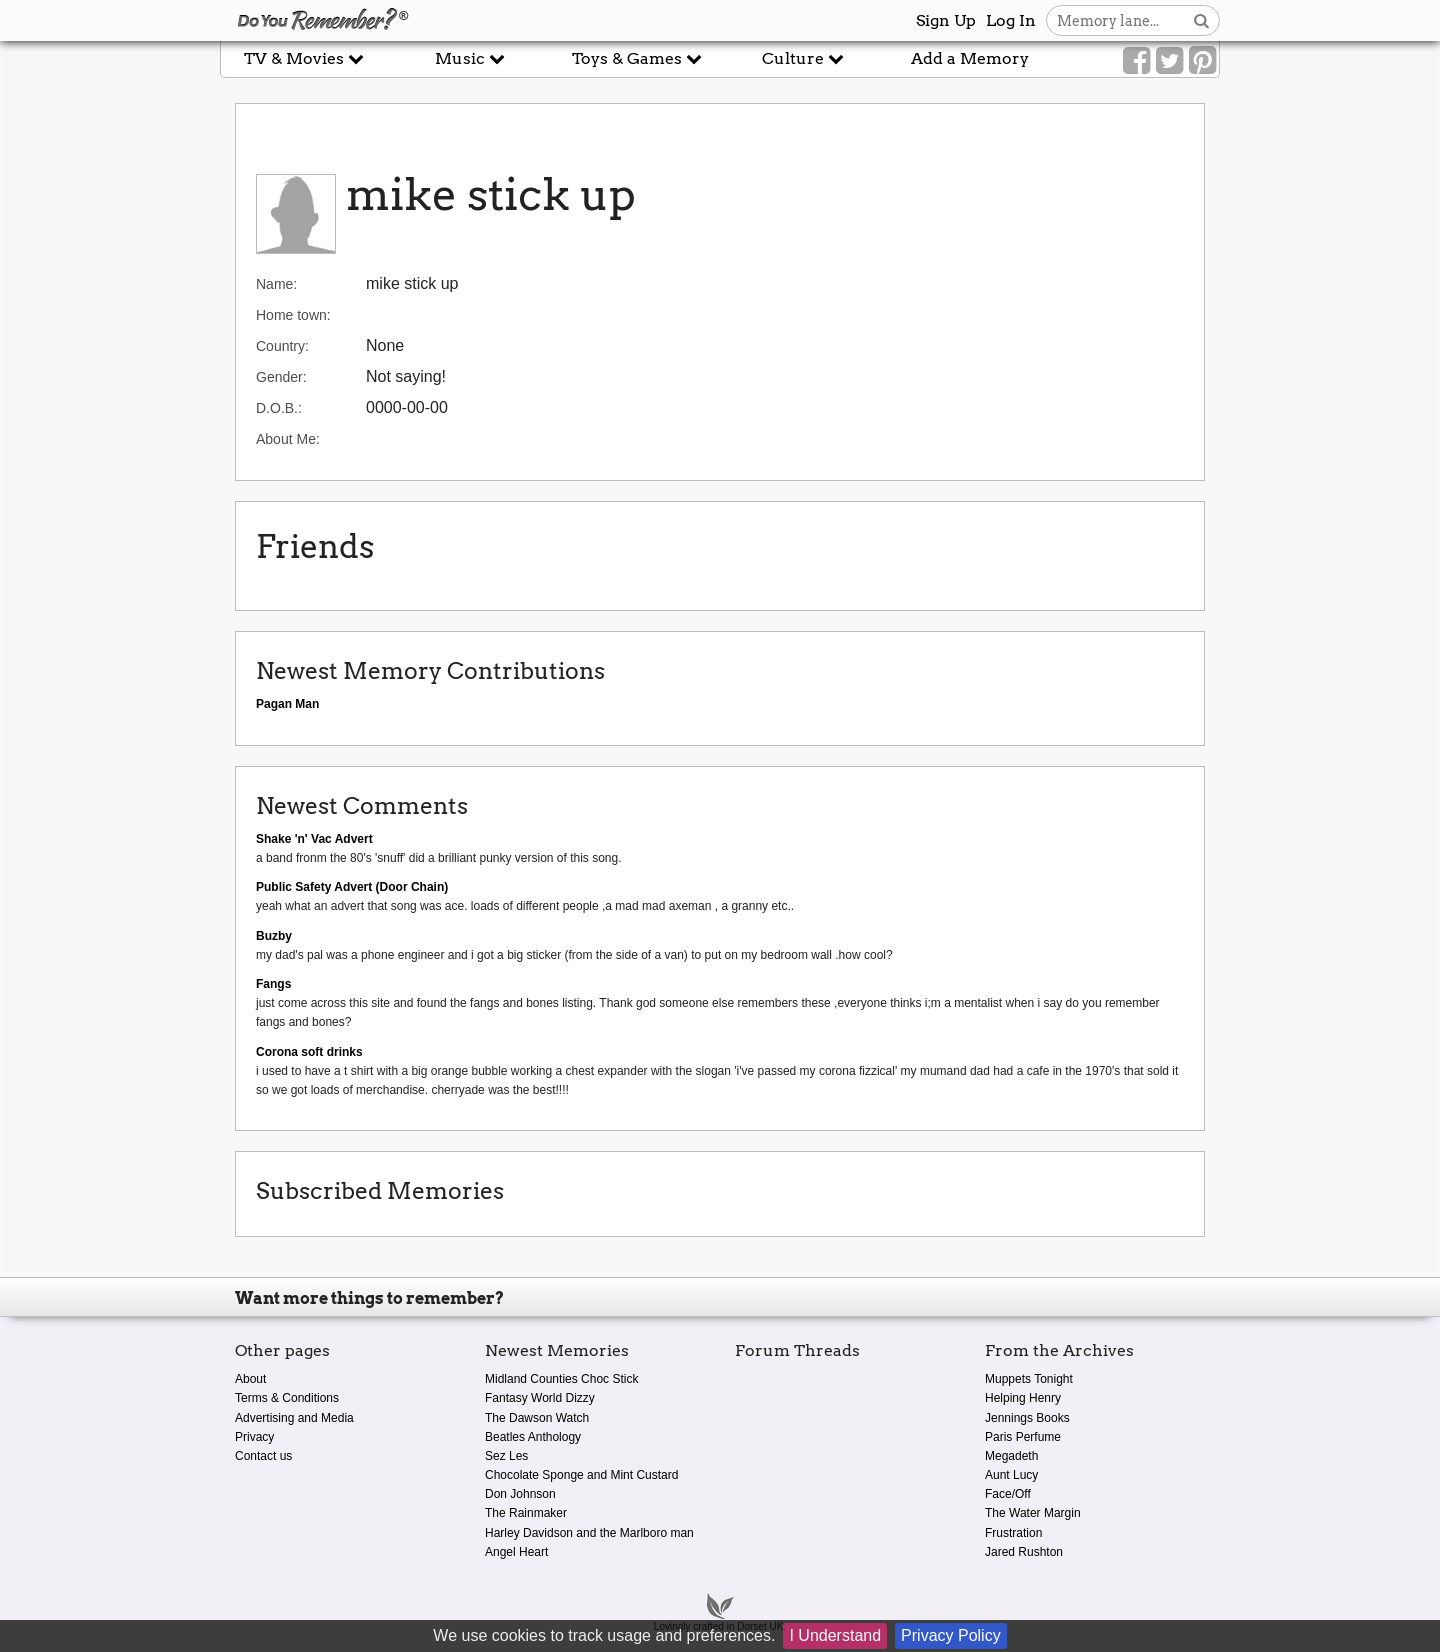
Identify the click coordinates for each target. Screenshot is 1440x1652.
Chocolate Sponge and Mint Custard (581, 1475)
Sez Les (506, 1456)
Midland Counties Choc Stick (561, 1379)
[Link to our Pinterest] (1202, 61)
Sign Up (946, 20)
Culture (803, 58)
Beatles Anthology (533, 1437)
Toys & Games (637, 58)
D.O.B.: (279, 408)
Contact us (263, 1456)
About (250, 1379)
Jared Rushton (1024, 1552)
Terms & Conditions (287, 1398)
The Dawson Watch (537, 1418)
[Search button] (1201, 20)
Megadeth (1011, 1456)
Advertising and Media (294, 1418)
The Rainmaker (526, 1513)
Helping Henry (1023, 1398)
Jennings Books (1027, 1418)
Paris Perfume (1023, 1437)
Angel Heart (516, 1552)
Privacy (254, 1437)
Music (470, 58)
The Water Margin (1033, 1513)
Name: (276, 284)
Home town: (293, 315)
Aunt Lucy (1011, 1475)
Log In (1011, 20)
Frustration (1013, 1533)
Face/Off (1008, 1494)
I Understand (835, 1635)
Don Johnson (520, 1494)
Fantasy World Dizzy (540, 1398)
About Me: (288, 439)
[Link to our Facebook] (1136, 61)
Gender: (281, 377)
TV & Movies (304, 58)
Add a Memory (970, 58)
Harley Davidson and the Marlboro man (589, 1533)
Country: (282, 346)
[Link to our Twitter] (1169, 61)
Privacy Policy (951, 1635)
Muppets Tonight (1029, 1379)
